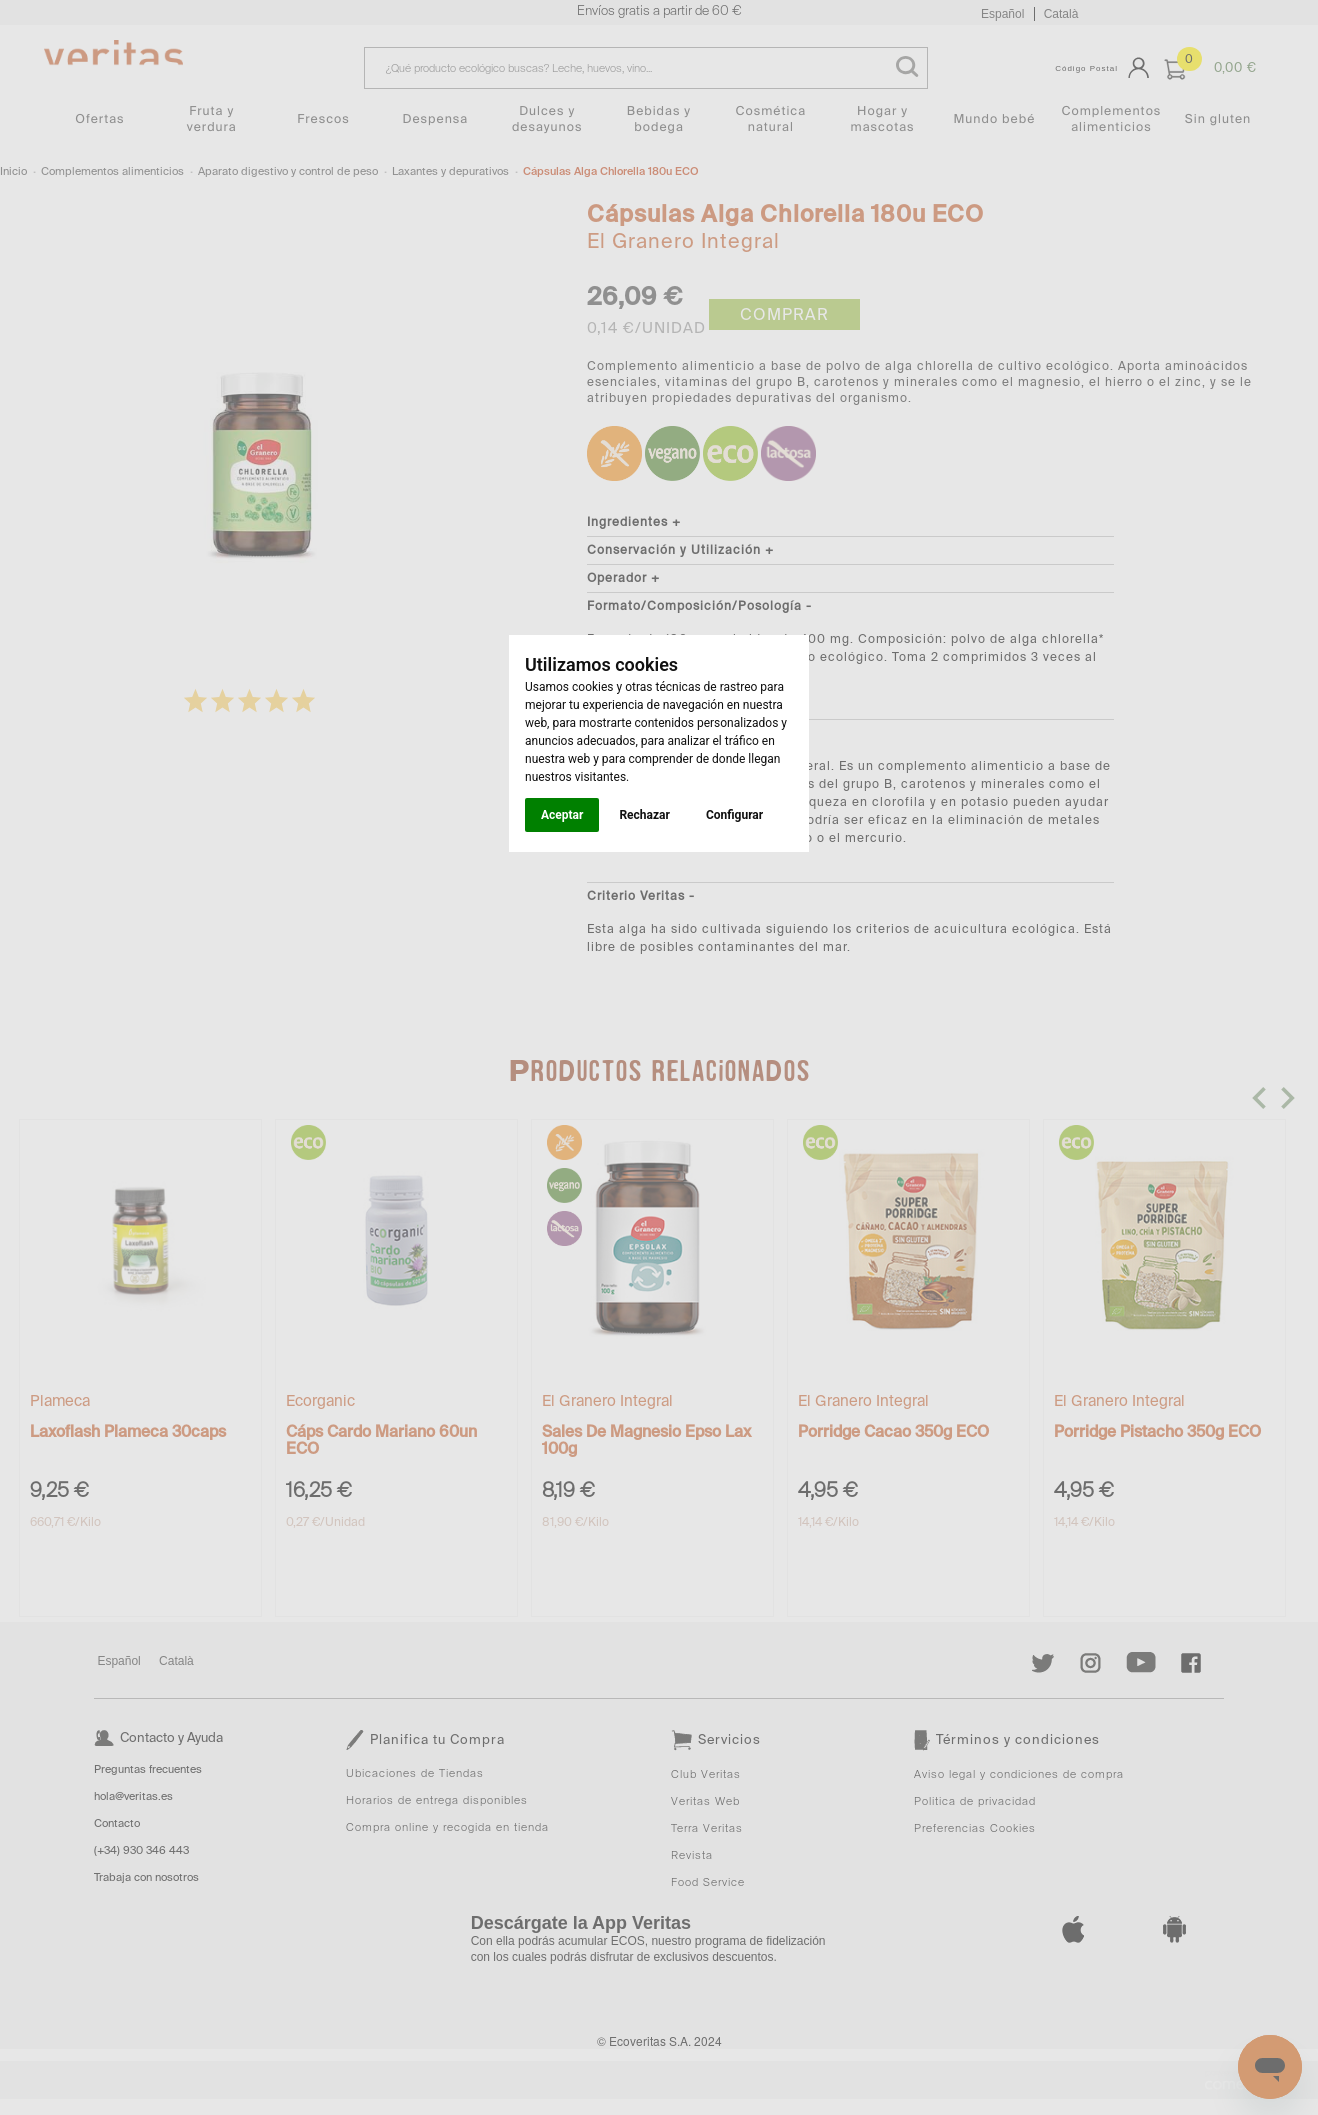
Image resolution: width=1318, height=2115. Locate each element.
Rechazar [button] (644, 815)
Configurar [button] (734, 815)
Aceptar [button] (562, 815)
